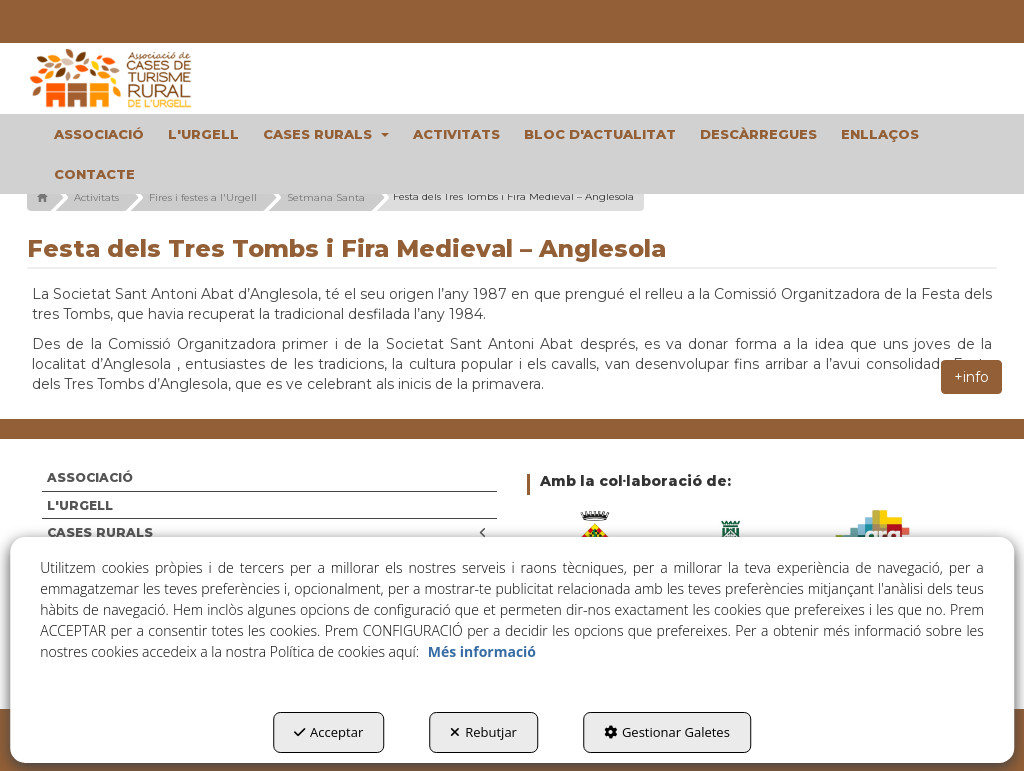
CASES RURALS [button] (267, 532)
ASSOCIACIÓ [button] (90, 477)
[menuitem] (99, 134)
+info (971, 377)
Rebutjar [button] (483, 732)
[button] (137, 78)
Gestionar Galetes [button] (667, 732)
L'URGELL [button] (80, 505)
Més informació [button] (482, 651)
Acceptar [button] (328, 732)
